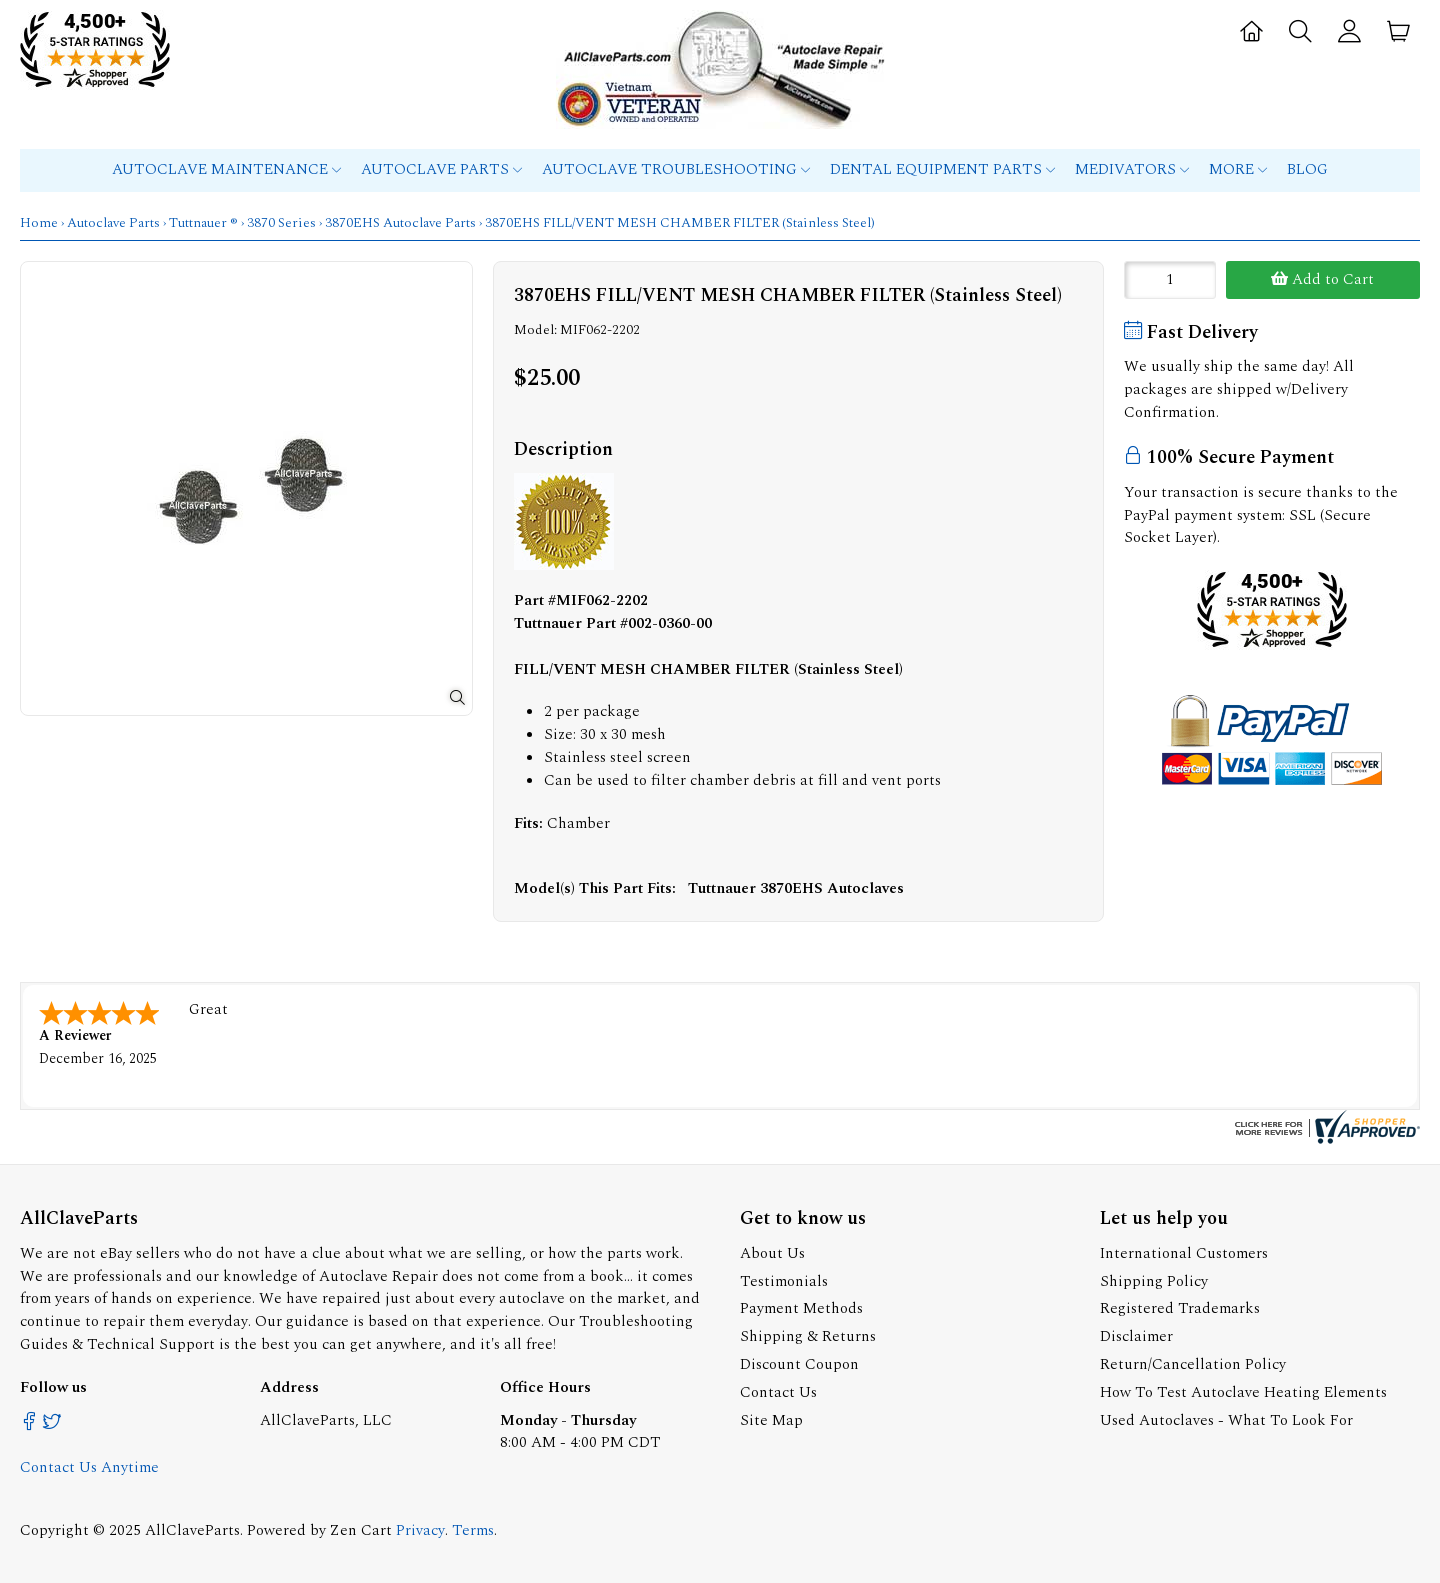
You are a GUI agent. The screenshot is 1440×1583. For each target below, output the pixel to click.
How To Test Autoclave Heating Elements (1243, 1392)
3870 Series (281, 223)
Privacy (420, 1530)
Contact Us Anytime (89, 1467)
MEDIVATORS (1132, 169)
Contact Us (778, 1392)
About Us (772, 1253)
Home (39, 223)
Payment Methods (801, 1308)
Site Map (771, 1420)
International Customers (1184, 1253)
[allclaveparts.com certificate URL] (1325, 1139)
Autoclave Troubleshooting (676, 169)
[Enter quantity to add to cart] (1170, 280)
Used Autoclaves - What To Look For (1226, 1420)
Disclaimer (1136, 1336)
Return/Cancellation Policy (1193, 1364)
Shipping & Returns (808, 1336)
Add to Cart (1322, 279)
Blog (1307, 169)
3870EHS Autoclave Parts (400, 223)
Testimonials (784, 1281)
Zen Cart (361, 1530)
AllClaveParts (192, 1530)
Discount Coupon (799, 1364)
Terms (473, 1530)
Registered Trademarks (1180, 1308)
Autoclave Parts (441, 169)
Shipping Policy (1154, 1281)
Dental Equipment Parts (942, 169)
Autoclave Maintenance (226, 169)
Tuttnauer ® (203, 223)
